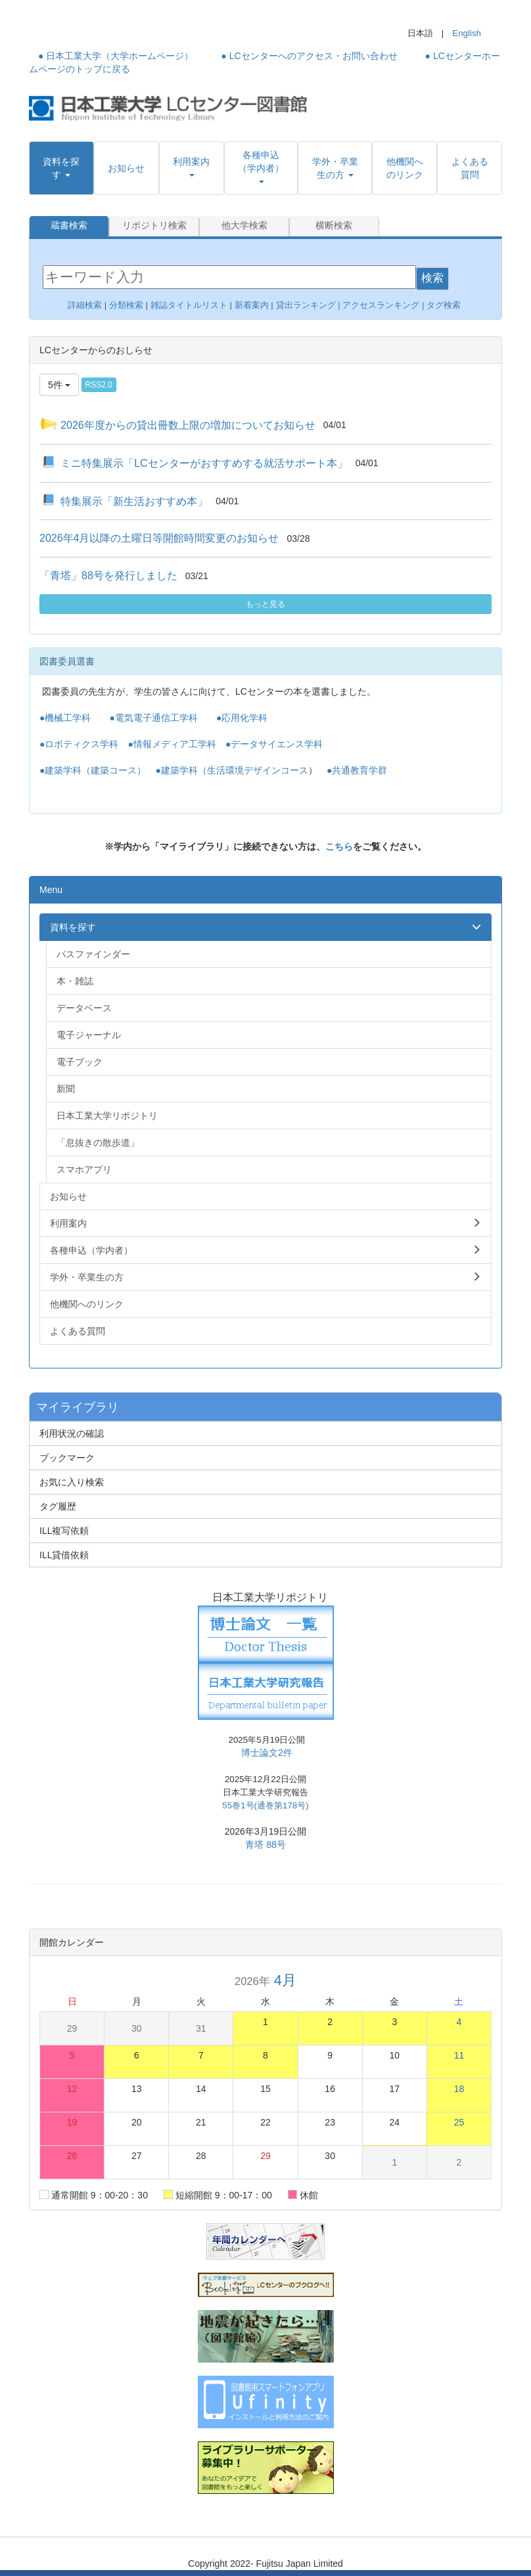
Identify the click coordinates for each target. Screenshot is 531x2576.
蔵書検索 (69, 226)
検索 (432, 277)
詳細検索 (85, 304)
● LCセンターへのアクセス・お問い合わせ (309, 56)
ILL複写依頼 (64, 1530)
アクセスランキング (380, 304)
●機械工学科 (65, 717)
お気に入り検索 (71, 1481)
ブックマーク (67, 1457)
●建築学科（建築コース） (92, 769)
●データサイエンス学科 (274, 743)
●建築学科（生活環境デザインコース (231, 769)
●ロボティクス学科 (78, 743)
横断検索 (333, 226)
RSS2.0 (98, 383)
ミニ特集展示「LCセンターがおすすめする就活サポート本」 (203, 462)
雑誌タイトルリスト (187, 304)
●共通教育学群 (357, 769)
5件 (59, 383)
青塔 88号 (265, 1844)
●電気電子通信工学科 (153, 717)
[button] (61, 168)
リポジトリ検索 (154, 226)
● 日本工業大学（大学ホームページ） (115, 56)
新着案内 (252, 304)
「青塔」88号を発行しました (108, 574)
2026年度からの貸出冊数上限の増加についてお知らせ (187, 423)
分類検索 (126, 304)
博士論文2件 (266, 1752)
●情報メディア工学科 (171, 743)
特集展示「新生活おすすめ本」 (134, 500)
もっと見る (265, 603)
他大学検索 (244, 226)
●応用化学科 (241, 717)
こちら (339, 845)
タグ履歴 (57, 1505)
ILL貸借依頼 (64, 1554)
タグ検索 (445, 304)
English (466, 33)
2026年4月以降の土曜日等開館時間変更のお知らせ (159, 537)
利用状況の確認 (71, 1433)
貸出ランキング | (309, 304)
